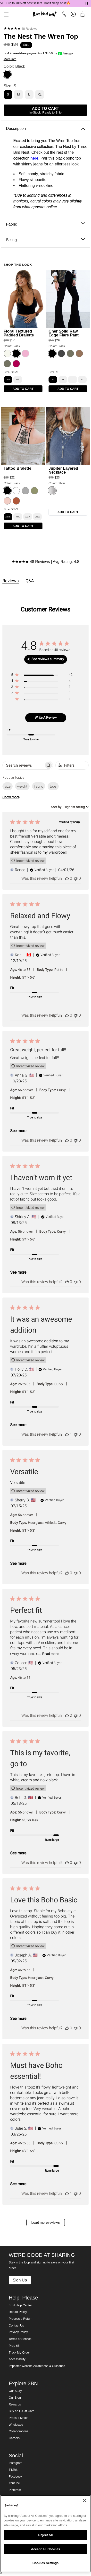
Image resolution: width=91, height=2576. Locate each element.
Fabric (45, 224)
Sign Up (20, 2280)
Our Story (15, 2391)
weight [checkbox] (22, 786)
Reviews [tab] (10, 580)
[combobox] (70, 807)
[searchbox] (23, 765)
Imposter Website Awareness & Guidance (37, 2366)
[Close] (84, 2500)
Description (45, 128)
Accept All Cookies (45, 2549)
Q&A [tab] (29, 580)
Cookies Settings (46, 2563)
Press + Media (18, 2418)
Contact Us (16, 2325)
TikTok (13, 2469)
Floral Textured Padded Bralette (19, 333)
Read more (50, 1654)
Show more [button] (10, 797)
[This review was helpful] (67, 878)
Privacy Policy (18, 2332)
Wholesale (16, 2424)
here (34, 158)
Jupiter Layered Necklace (63, 470)
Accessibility (17, 2359)
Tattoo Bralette (18, 468)
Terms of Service (20, 2339)
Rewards (15, 2404)
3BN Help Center (20, 2305)
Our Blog (15, 2397)
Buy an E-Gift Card (21, 2411)
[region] (42, 676)
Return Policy (18, 2312)
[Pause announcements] (86, 3)
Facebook (15, 2476)
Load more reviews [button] (45, 2222)
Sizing (45, 240)
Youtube (14, 2483)
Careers (14, 2438)
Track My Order (19, 2352)
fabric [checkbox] (38, 786)
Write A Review (46, 717)
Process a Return (20, 2318)
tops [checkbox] (53, 786)
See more (18, 1130)
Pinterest (15, 2490)
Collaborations (18, 2431)
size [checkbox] (7, 786)
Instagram (15, 2463)
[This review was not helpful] (75, 878)
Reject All (45, 2535)
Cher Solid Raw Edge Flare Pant (64, 333)
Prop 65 (14, 2345)
